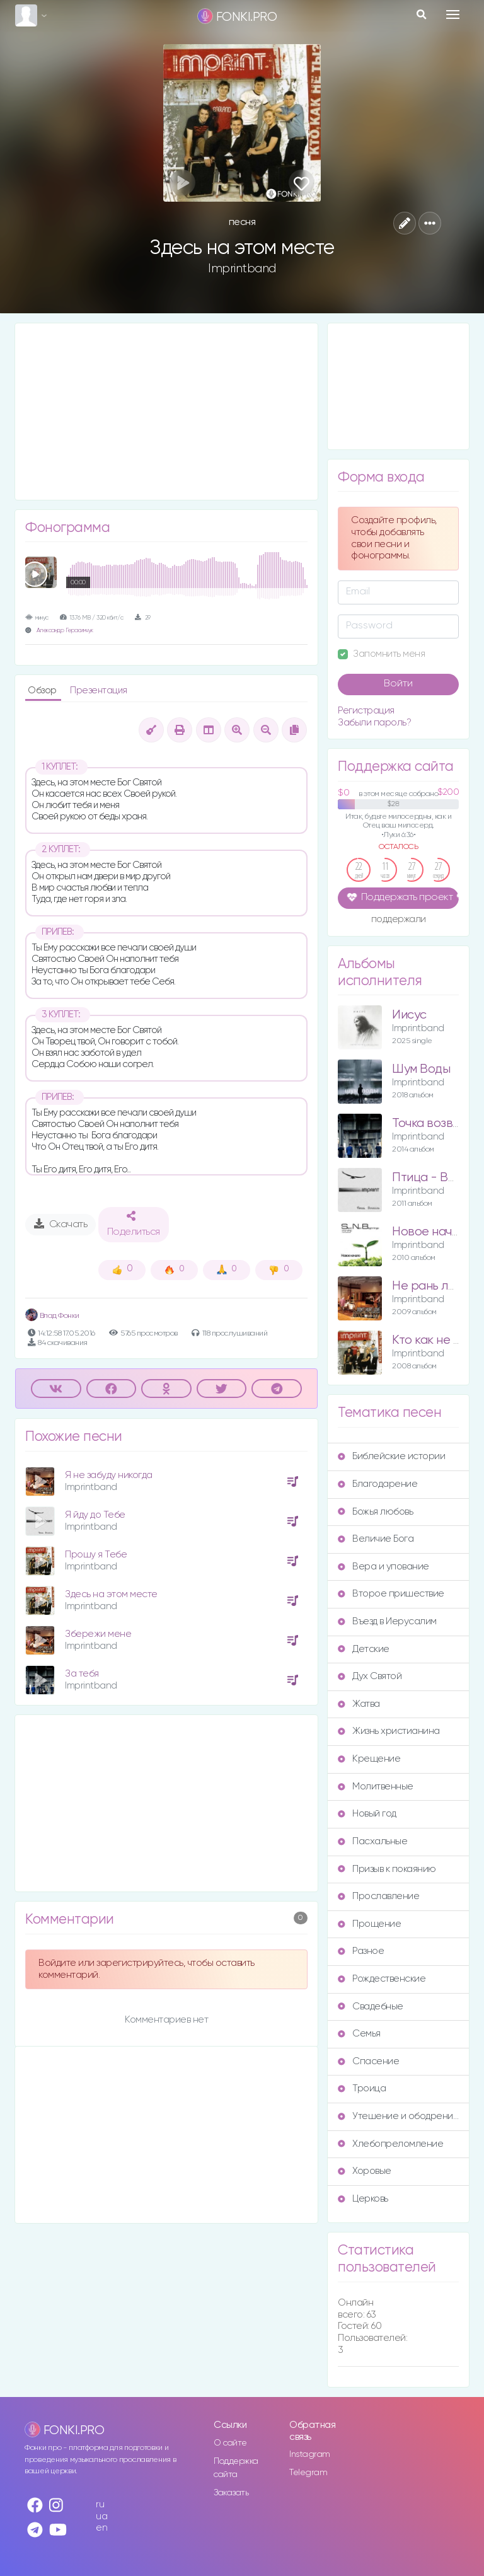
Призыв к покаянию (387, 1869)
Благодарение (377, 1484)
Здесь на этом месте (111, 1594)
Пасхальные (372, 1841)
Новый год (367, 1813)
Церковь (363, 2198)
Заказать (231, 2492)
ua (101, 2516)
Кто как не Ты (430, 1340)
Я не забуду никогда (109, 1475)
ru (100, 2504)
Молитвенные (375, 1786)
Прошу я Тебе (96, 1554)
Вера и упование (383, 1566)
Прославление (378, 1896)
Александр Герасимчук (65, 630)
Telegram (308, 2472)
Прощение (369, 1924)
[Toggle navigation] (453, 14)
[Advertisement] (166, 411)
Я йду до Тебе (95, 1515)
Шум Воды (421, 1069)
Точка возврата (436, 1123)
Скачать (61, 1224)
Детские (363, 1649)
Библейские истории (391, 1456)
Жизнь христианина (389, 1731)
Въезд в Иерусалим (387, 1621)
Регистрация (366, 710)
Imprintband (242, 268)
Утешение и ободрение (398, 2116)
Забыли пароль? (374, 722)
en (101, 2528)
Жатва (359, 1704)
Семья (359, 2033)
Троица (362, 2088)
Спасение (368, 2061)
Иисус (409, 1015)
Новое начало (432, 1232)
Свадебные (370, 2006)
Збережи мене (98, 1634)
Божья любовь (375, 1511)
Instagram (309, 2454)
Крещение (369, 1759)
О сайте (230, 2443)
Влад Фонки (52, 1316)
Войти (398, 684)
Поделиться (133, 1224)
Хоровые (364, 2171)
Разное (361, 1951)
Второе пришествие (391, 1593)
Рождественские (381, 1979)
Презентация (98, 690)
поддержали (398, 920)
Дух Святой (369, 1676)
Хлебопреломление (390, 2144)
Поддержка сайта (236, 2468)
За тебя (82, 1673)
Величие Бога (375, 1539)
